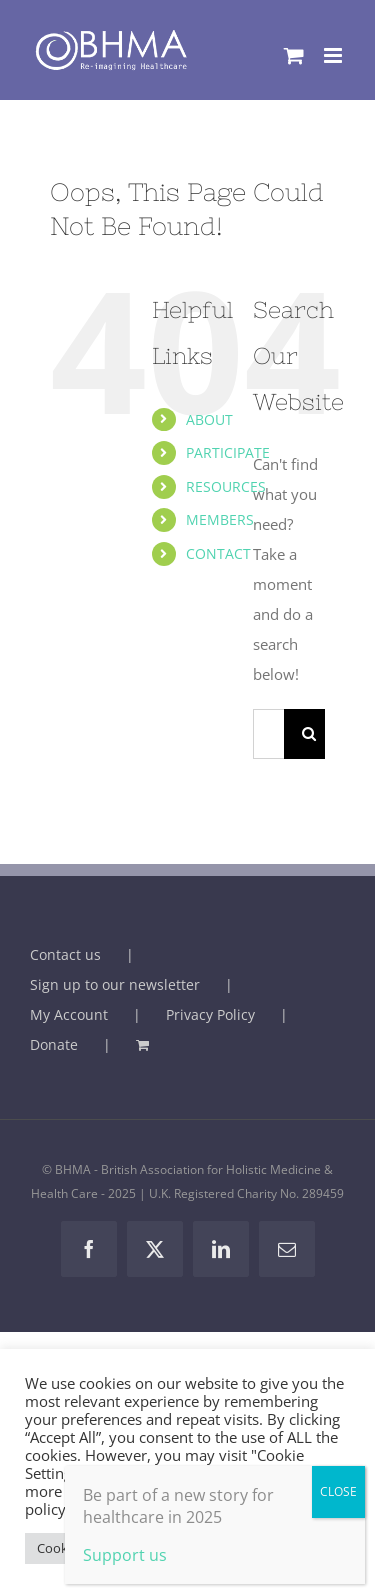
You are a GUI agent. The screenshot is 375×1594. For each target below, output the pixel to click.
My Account (69, 1014)
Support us (125, 1555)
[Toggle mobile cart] (294, 55)
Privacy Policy (210, 1014)
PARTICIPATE (228, 452)
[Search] (309, 734)
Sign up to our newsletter (115, 984)
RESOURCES (226, 486)
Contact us (65, 954)
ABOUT (209, 419)
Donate (54, 1044)
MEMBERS (220, 519)
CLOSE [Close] (338, 1491)
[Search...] (268, 734)
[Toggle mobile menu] (334, 55)
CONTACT (218, 553)
